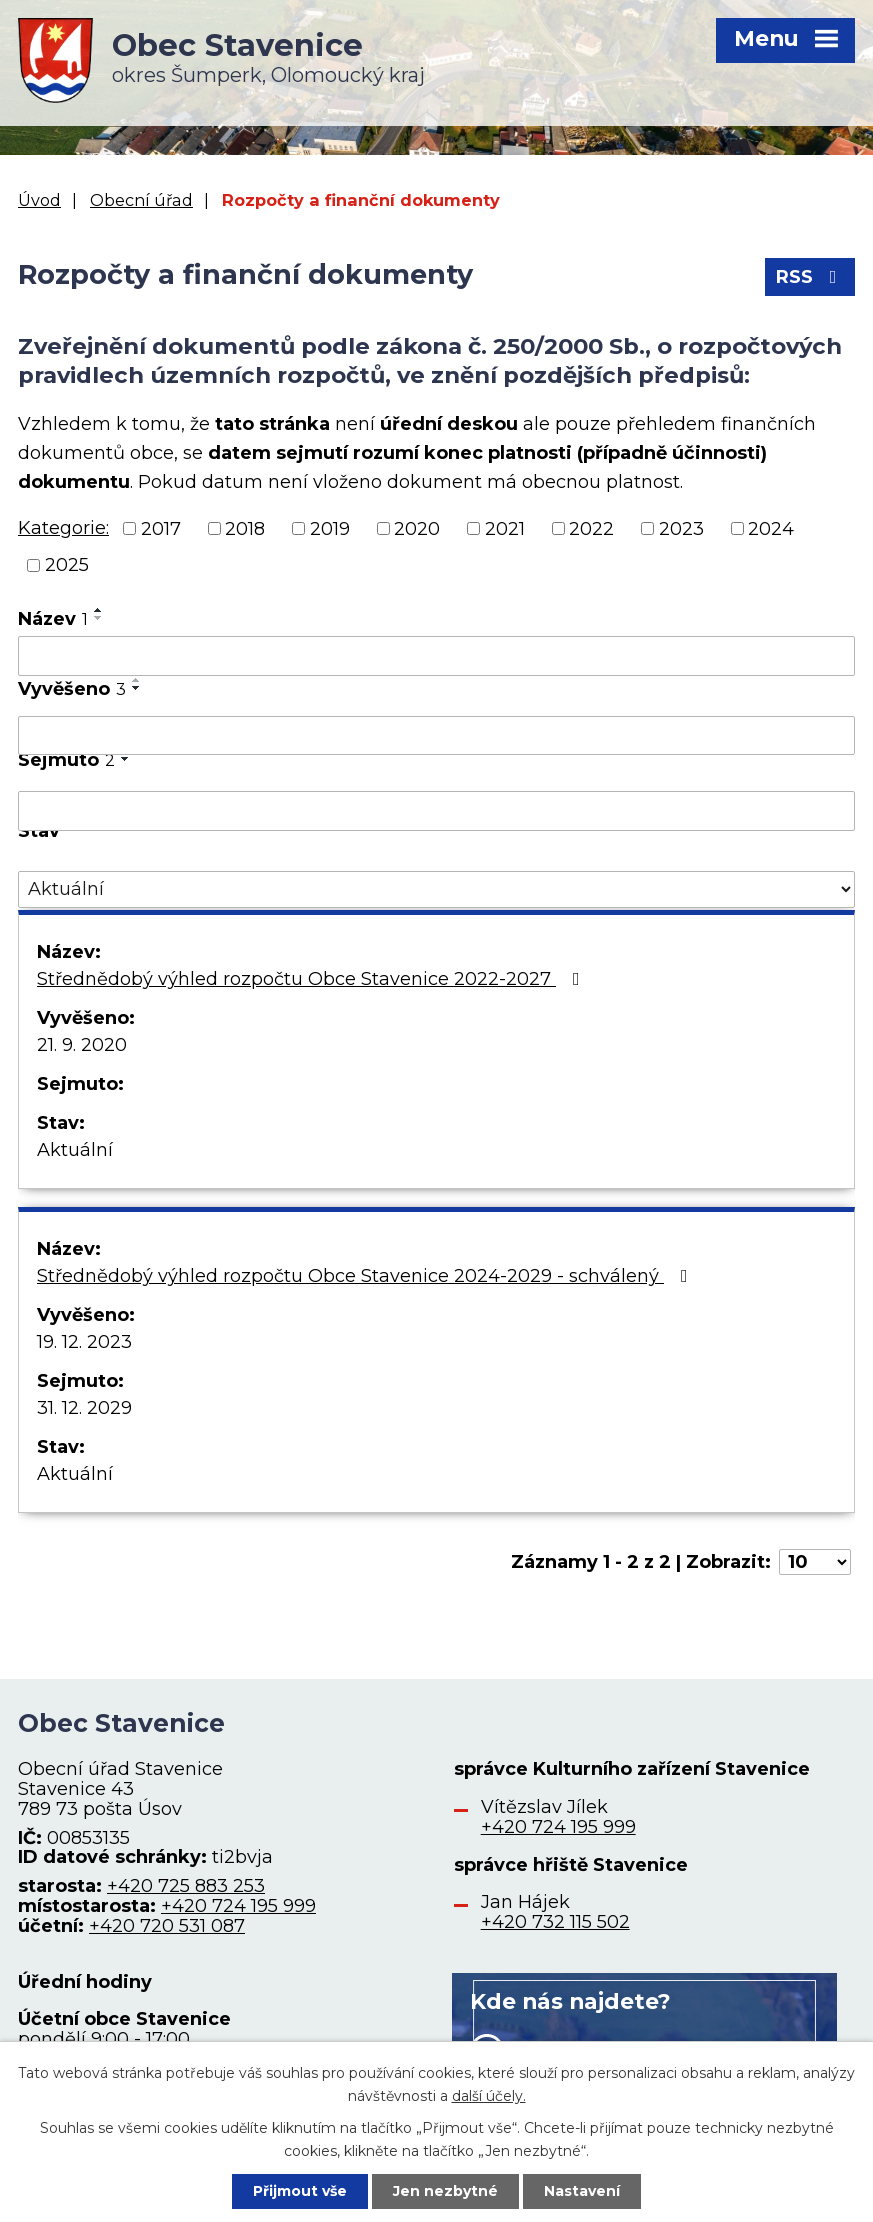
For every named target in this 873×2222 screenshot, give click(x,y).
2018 (245, 528)
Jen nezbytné (445, 2191)
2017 (161, 528)
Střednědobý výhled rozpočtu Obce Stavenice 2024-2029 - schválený (366, 1276)
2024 (771, 528)
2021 (505, 528)
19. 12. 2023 (84, 1342)
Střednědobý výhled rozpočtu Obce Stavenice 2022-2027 (312, 979)
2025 (67, 565)
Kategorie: (63, 528)
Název (53, 619)
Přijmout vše (300, 2191)
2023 (681, 528)
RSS (810, 277)
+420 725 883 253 (186, 1886)
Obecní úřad (141, 200)
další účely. (489, 2095)
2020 (417, 528)
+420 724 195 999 (238, 1906)
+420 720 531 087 (167, 1926)
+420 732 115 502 (555, 1922)
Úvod (39, 200)
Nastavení (582, 2191)
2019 (330, 528)
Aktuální (75, 1150)
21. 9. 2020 (82, 1045)
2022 (591, 528)
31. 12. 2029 (84, 1408)
